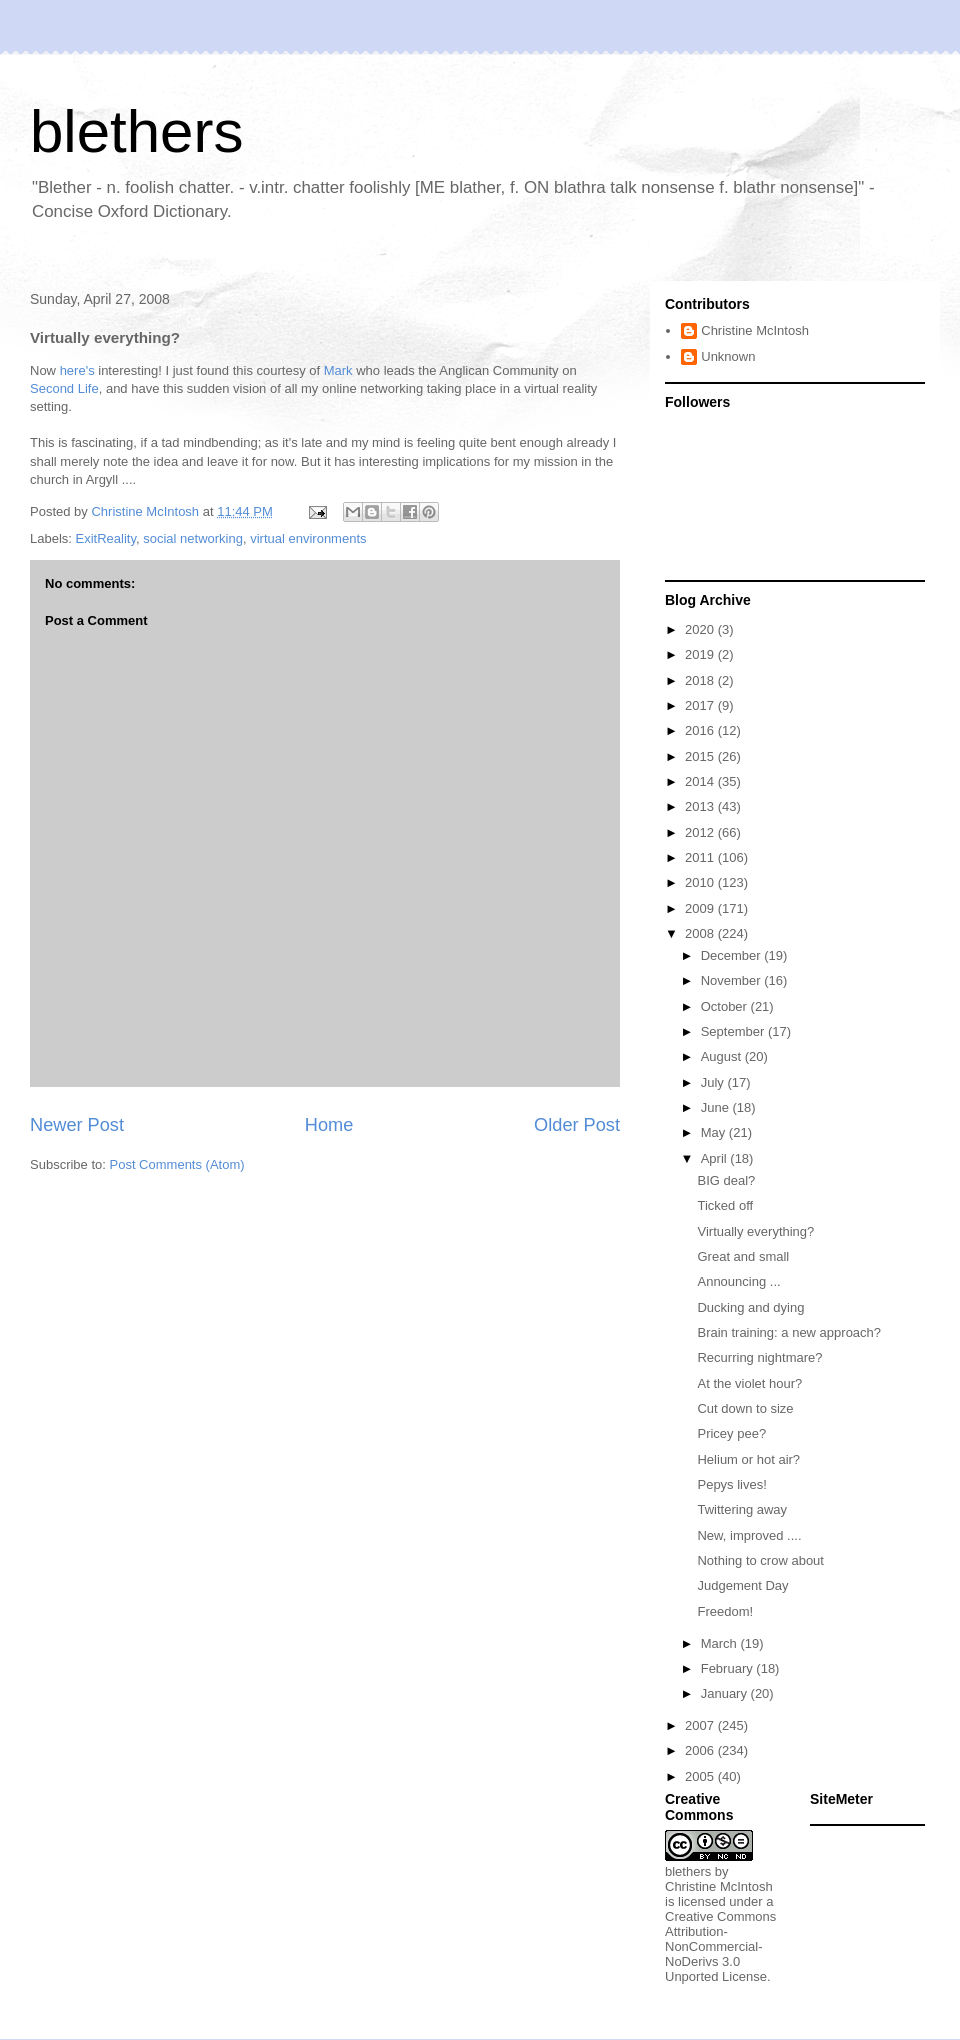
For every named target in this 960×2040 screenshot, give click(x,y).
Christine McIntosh (755, 330)
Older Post (577, 1125)
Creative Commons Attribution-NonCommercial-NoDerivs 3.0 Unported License (720, 1946)
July (714, 1082)
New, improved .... (749, 1535)
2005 (701, 1776)
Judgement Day (742, 1585)
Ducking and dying (750, 1307)
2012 (701, 832)
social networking (193, 538)
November (733, 980)
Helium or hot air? (748, 1459)
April (716, 1158)
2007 (701, 1725)
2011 (701, 857)
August (723, 1056)
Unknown (728, 356)
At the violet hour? (749, 1383)
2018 (701, 680)
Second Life (64, 388)
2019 (701, 654)
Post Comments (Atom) (177, 1164)
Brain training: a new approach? (789, 1332)
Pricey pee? (731, 1433)
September (734, 1031)
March (721, 1643)
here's (77, 370)
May (715, 1132)
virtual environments (308, 538)
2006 (701, 1750)
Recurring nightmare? (759, 1357)
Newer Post (77, 1125)
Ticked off (725, 1205)
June (717, 1107)
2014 (701, 781)
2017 (701, 705)
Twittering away (742, 1509)
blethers (136, 131)
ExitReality (106, 538)
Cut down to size (745, 1408)
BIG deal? (726, 1180)
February (729, 1668)
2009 (701, 908)
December (733, 955)
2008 (701, 933)
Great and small (743, 1256)
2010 (701, 882)
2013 (701, 806)
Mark (338, 370)
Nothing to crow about (760, 1560)
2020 (701, 629)
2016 (701, 730)
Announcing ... (738, 1281)
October (726, 1006)
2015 (701, 756)
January (726, 1693)
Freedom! (725, 1611)
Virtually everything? (755, 1231)
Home (329, 1125)
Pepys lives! (731, 1484)
